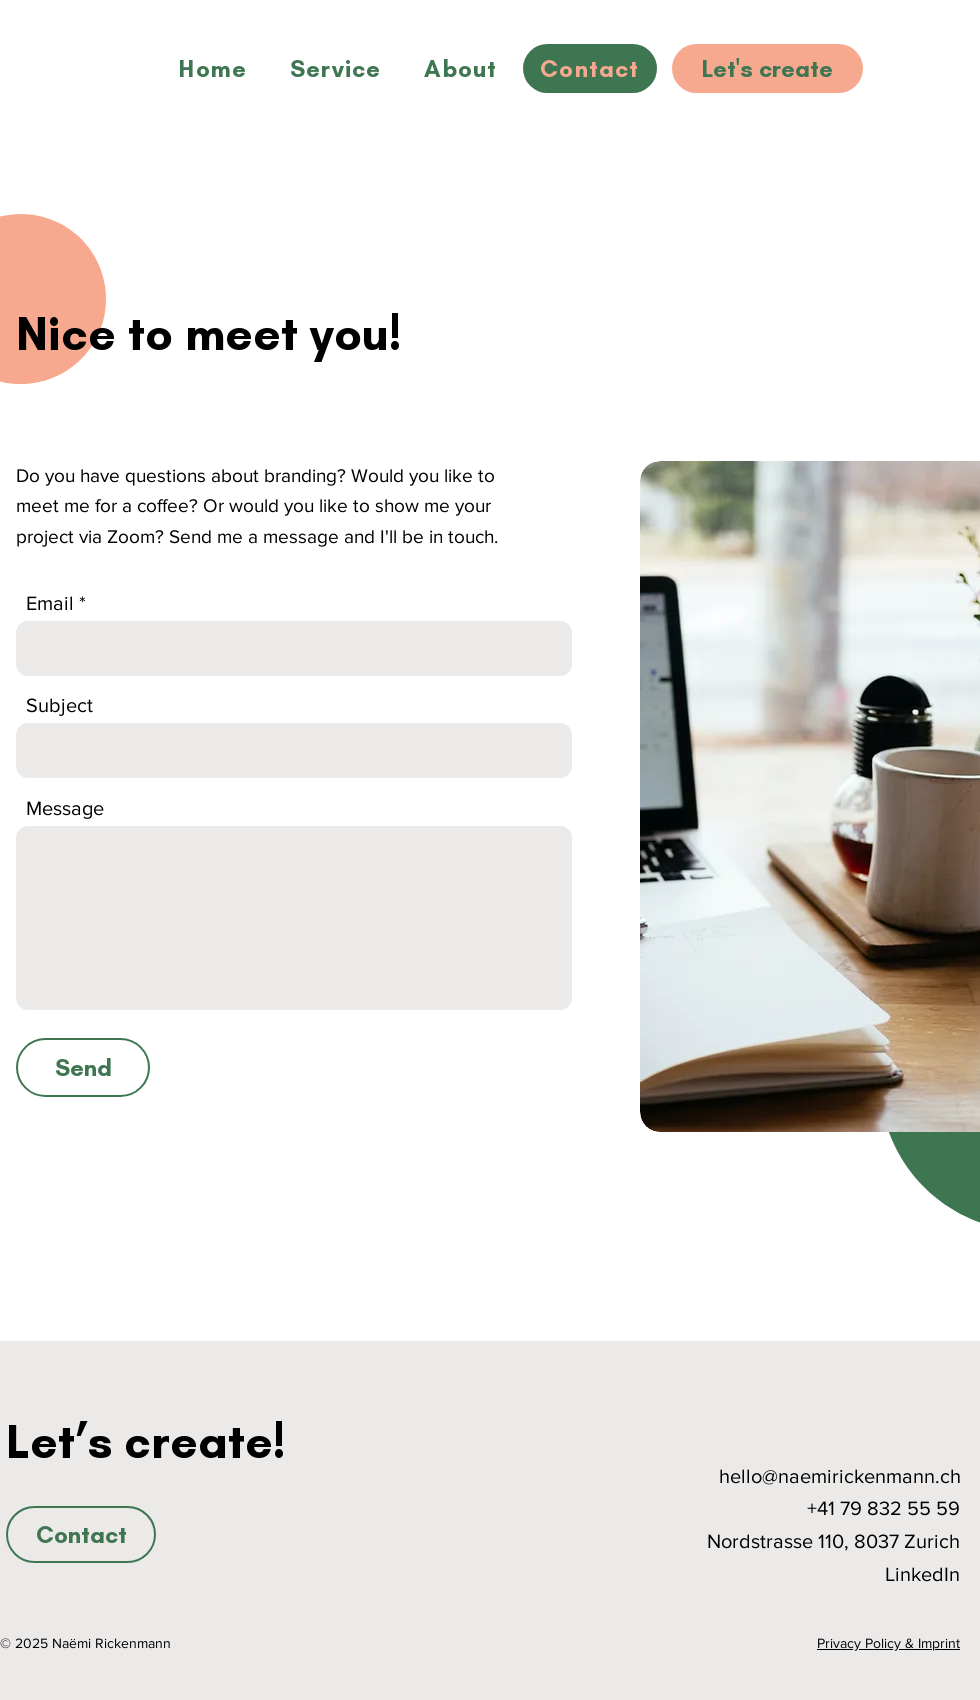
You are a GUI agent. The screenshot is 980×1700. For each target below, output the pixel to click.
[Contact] (81, 1534)
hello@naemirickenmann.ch (840, 1476)
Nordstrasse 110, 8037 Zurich (833, 1541)
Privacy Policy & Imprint (888, 1643)
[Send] (83, 1067)
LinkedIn (922, 1574)
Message (65, 808)
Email (50, 603)
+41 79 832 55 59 (883, 1508)
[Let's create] (767, 68)
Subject (59, 705)
